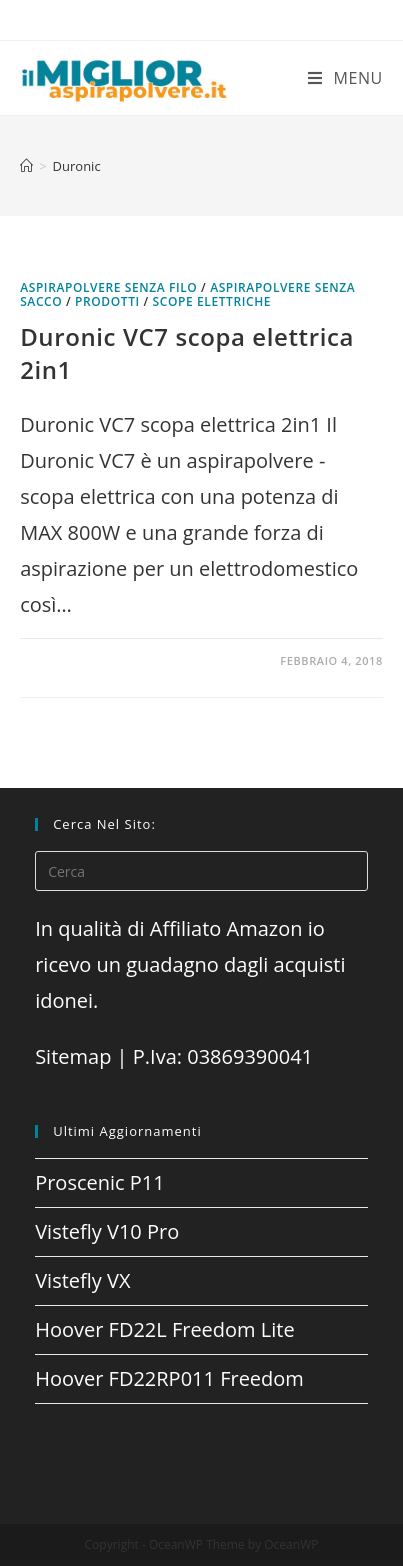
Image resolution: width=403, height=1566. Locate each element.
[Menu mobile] (345, 78)
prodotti (107, 301)
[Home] (26, 166)
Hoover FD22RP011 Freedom (169, 1378)
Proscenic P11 (100, 1182)
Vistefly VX (82, 1280)
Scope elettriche (212, 301)
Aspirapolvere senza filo (108, 287)
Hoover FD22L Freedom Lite (165, 1329)
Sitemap (73, 1056)
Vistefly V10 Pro (107, 1231)
